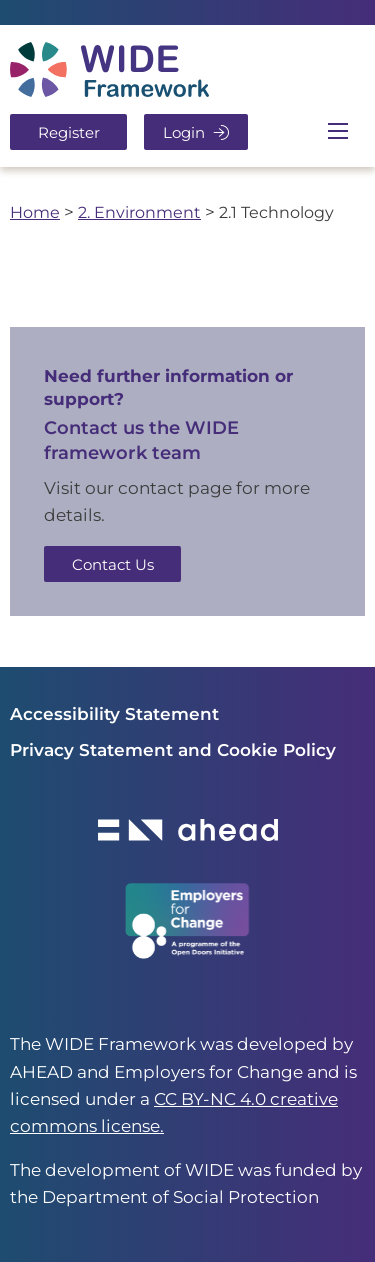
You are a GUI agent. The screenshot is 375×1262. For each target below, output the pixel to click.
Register (69, 132)
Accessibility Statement (114, 714)
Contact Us (113, 564)
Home (35, 212)
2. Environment (139, 212)
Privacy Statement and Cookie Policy (173, 750)
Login (196, 132)
